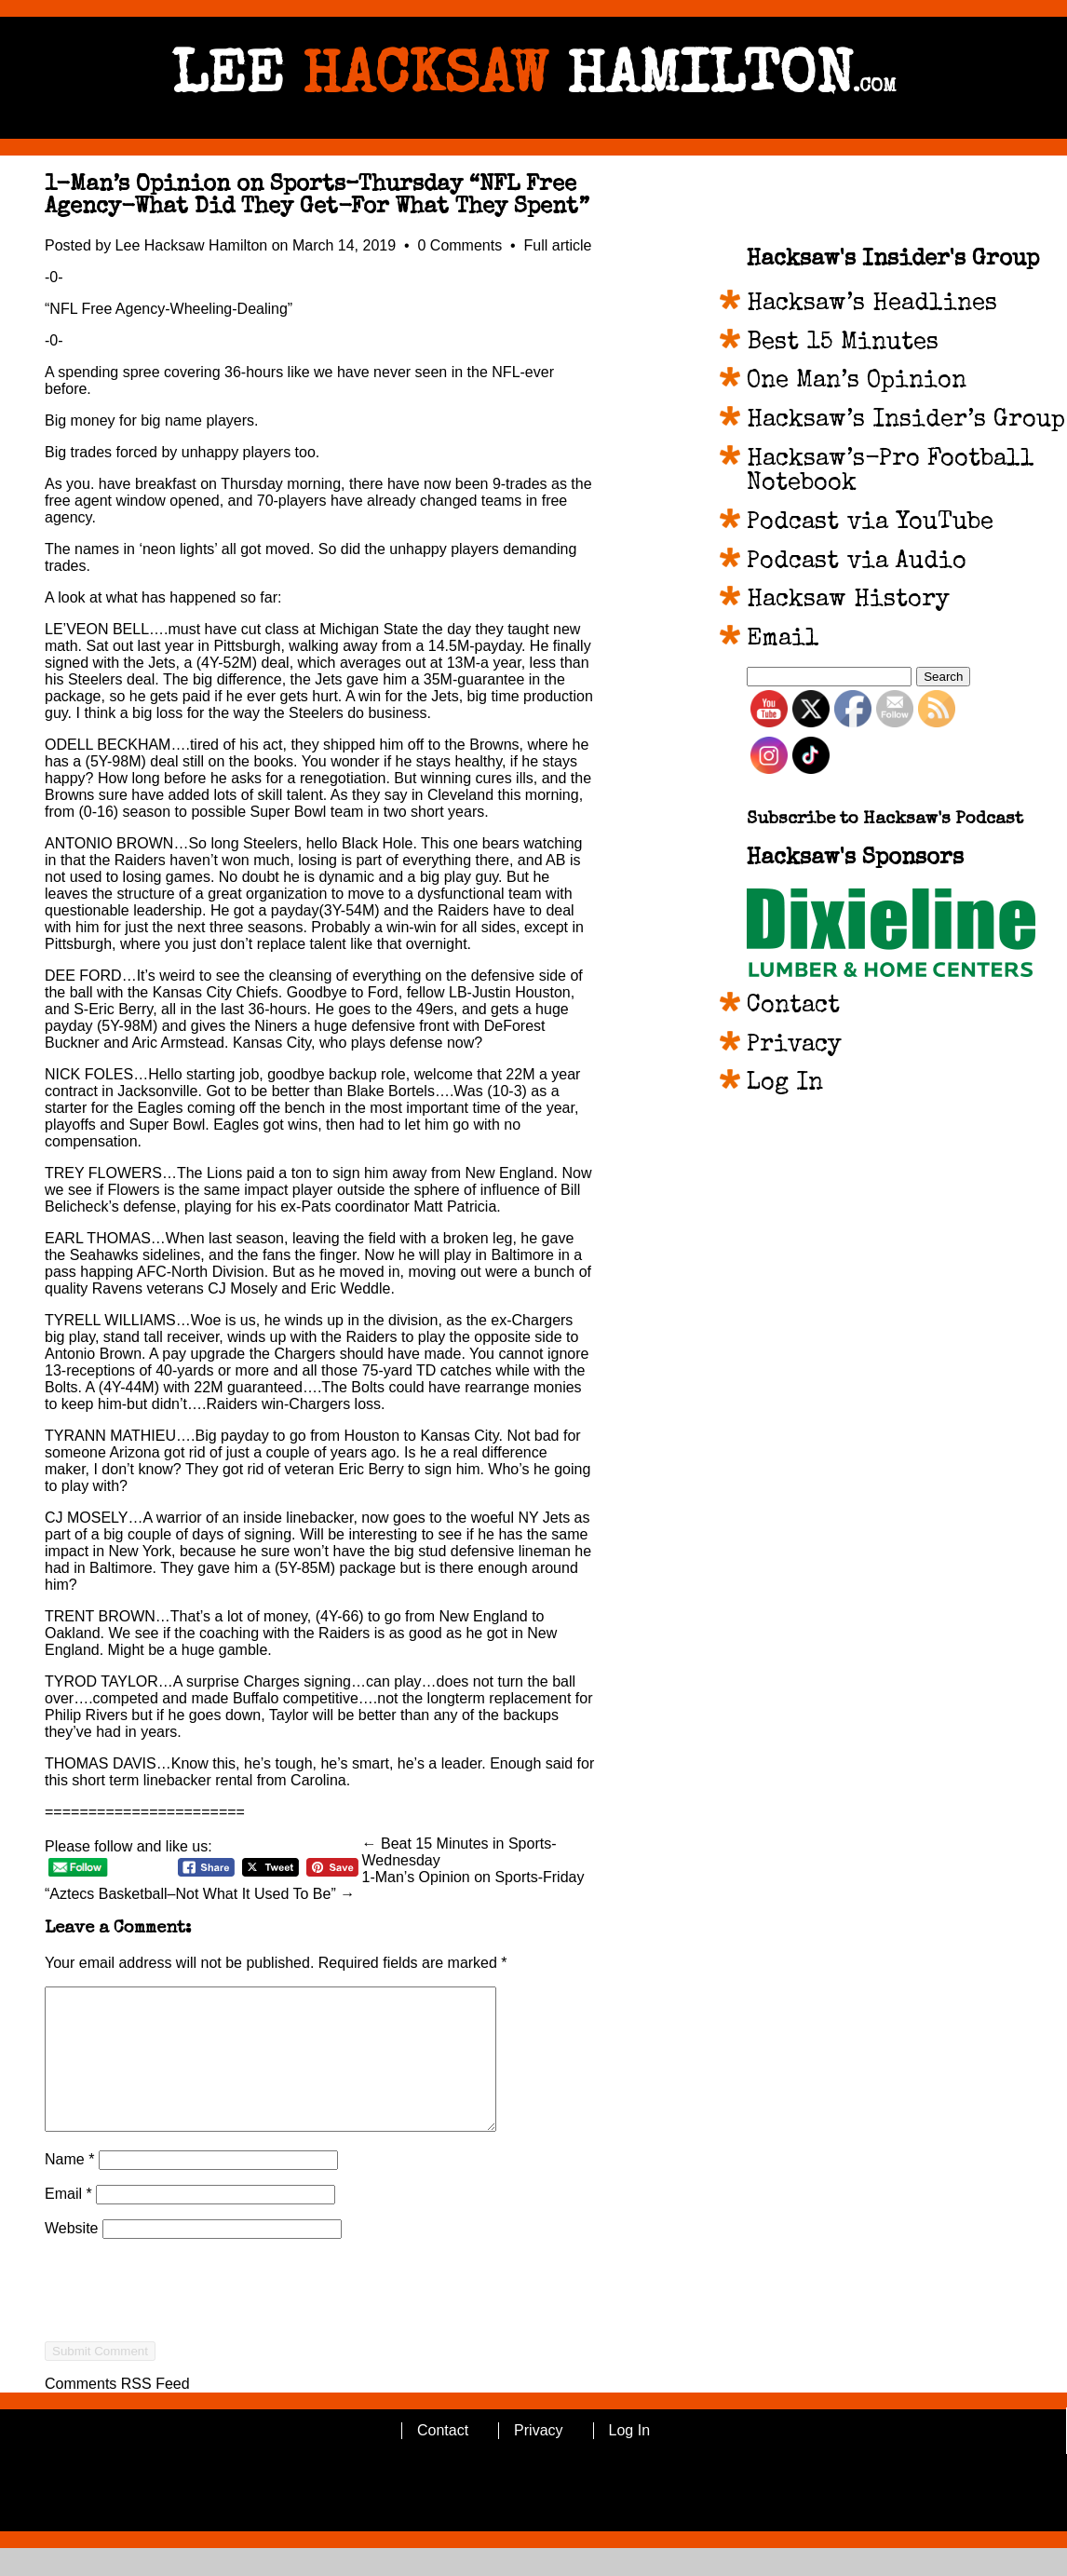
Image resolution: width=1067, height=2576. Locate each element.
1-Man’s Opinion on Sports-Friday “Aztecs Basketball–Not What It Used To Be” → (314, 1885)
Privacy (794, 1046)
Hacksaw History (848, 601)
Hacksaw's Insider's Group (893, 260)
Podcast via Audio (856, 562)
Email (68, 2222)
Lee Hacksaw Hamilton (191, 245)
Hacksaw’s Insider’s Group (906, 421)
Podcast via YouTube (870, 523)
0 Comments (461, 245)
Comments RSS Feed (117, 2412)
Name (69, 2187)
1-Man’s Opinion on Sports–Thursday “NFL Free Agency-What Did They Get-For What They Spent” (317, 196)
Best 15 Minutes (843, 344)
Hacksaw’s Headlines (872, 304)
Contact (793, 1007)
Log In (785, 1084)
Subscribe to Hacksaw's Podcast (885, 820)
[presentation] (186, 2351)
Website (72, 2256)
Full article (558, 245)
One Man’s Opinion (856, 382)
